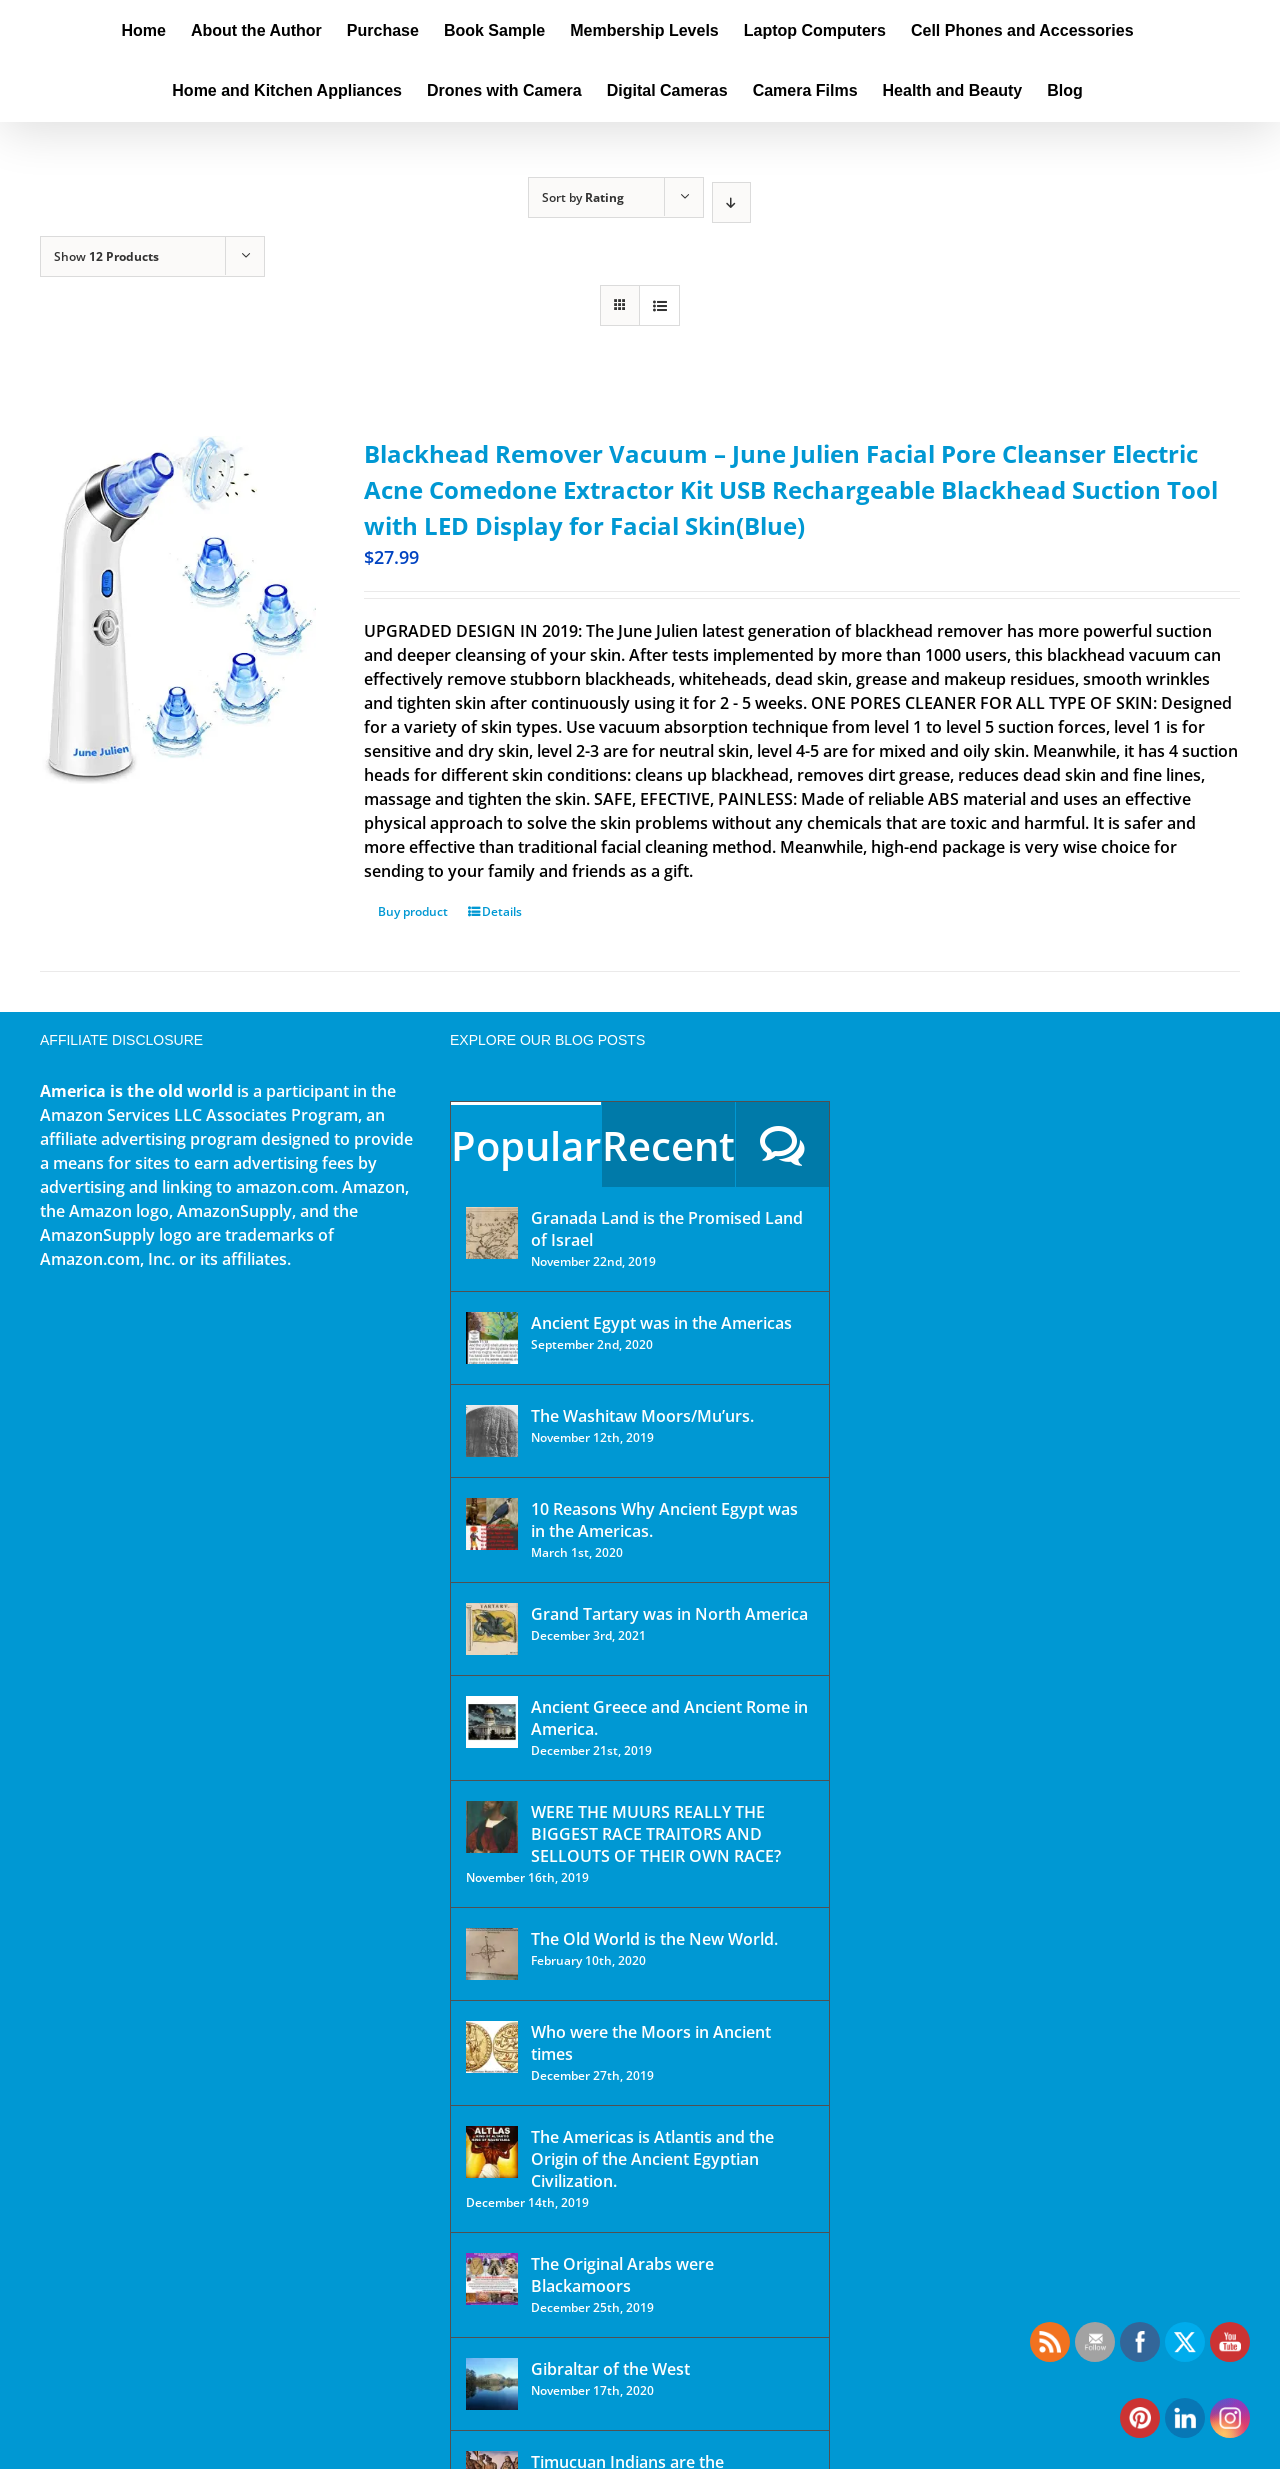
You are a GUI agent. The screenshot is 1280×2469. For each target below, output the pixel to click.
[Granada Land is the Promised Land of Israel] (492, 1233)
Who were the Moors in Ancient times (651, 2043)
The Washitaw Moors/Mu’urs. (642, 1416)
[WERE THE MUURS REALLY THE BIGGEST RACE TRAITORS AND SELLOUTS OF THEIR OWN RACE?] (492, 1827)
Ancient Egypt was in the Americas (661, 1323)
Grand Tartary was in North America (669, 1614)
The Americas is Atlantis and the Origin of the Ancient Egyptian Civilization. (652, 2159)
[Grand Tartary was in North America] (492, 1629)
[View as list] (659, 305)
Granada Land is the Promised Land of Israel (667, 1229)
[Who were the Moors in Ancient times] (492, 2047)
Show (106, 256)
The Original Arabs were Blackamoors (622, 2275)
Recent (668, 1145)
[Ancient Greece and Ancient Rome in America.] (492, 1722)
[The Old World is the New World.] (492, 1954)
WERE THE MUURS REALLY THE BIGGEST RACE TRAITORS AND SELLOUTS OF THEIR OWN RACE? (656, 1834)
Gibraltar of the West (610, 2369)
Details (502, 911)
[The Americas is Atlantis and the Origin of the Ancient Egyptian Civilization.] (492, 2152)
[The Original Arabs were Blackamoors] (492, 2279)
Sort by (583, 197)
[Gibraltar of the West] (492, 2384)
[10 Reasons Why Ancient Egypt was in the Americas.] (492, 1524)
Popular (526, 1145)
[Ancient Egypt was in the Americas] (492, 1338)
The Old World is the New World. (654, 1939)
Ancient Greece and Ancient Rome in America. (669, 1718)
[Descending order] (731, 202)
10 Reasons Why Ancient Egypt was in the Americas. (664, 1520)
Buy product (413, 911)
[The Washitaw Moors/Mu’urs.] (492, 1431)
